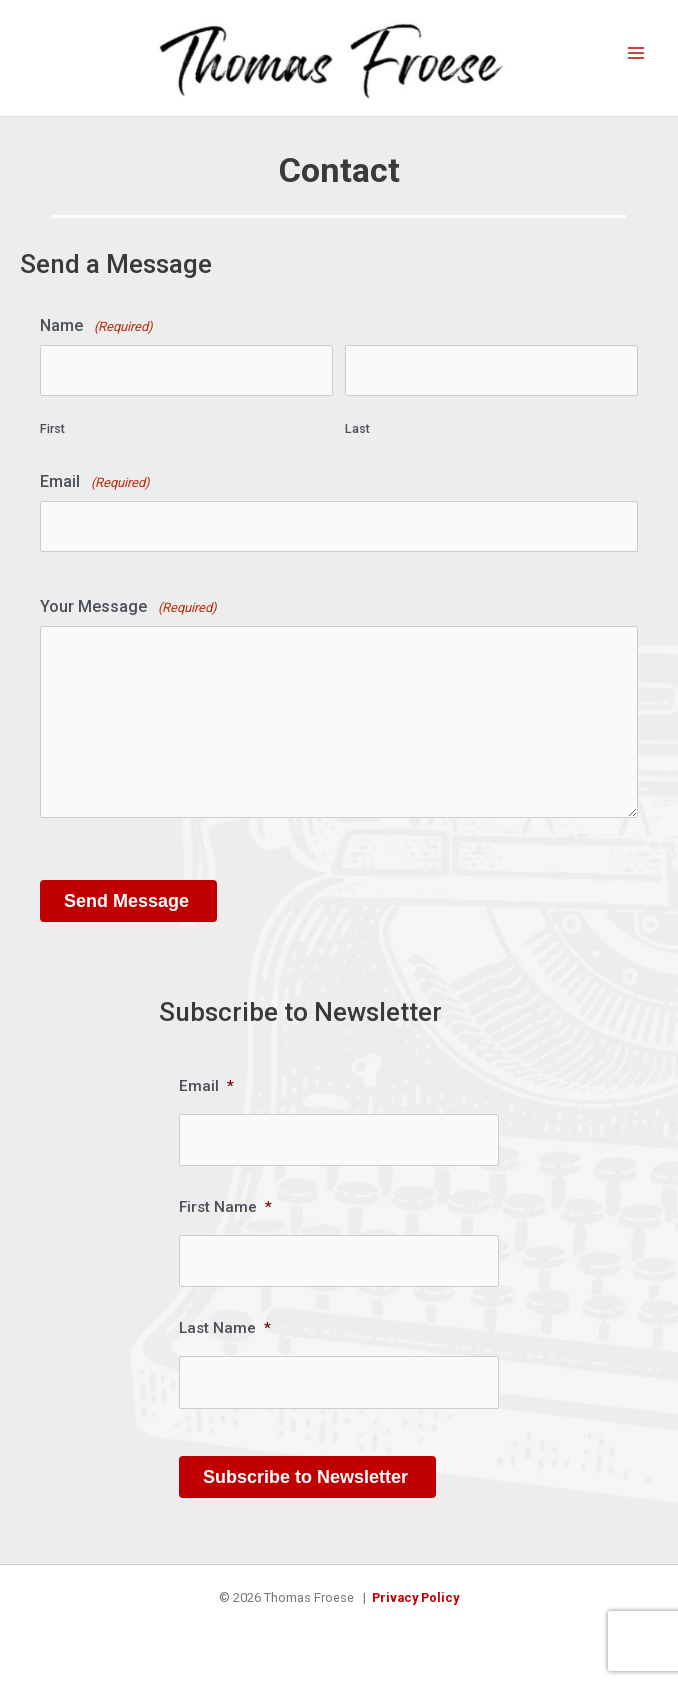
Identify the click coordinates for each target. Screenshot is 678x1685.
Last (357, 428)
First (52, 428)
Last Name (225, 1328)
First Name (225, 1207)
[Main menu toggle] (636, 53)
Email (95, 482)
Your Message (128, 607)
